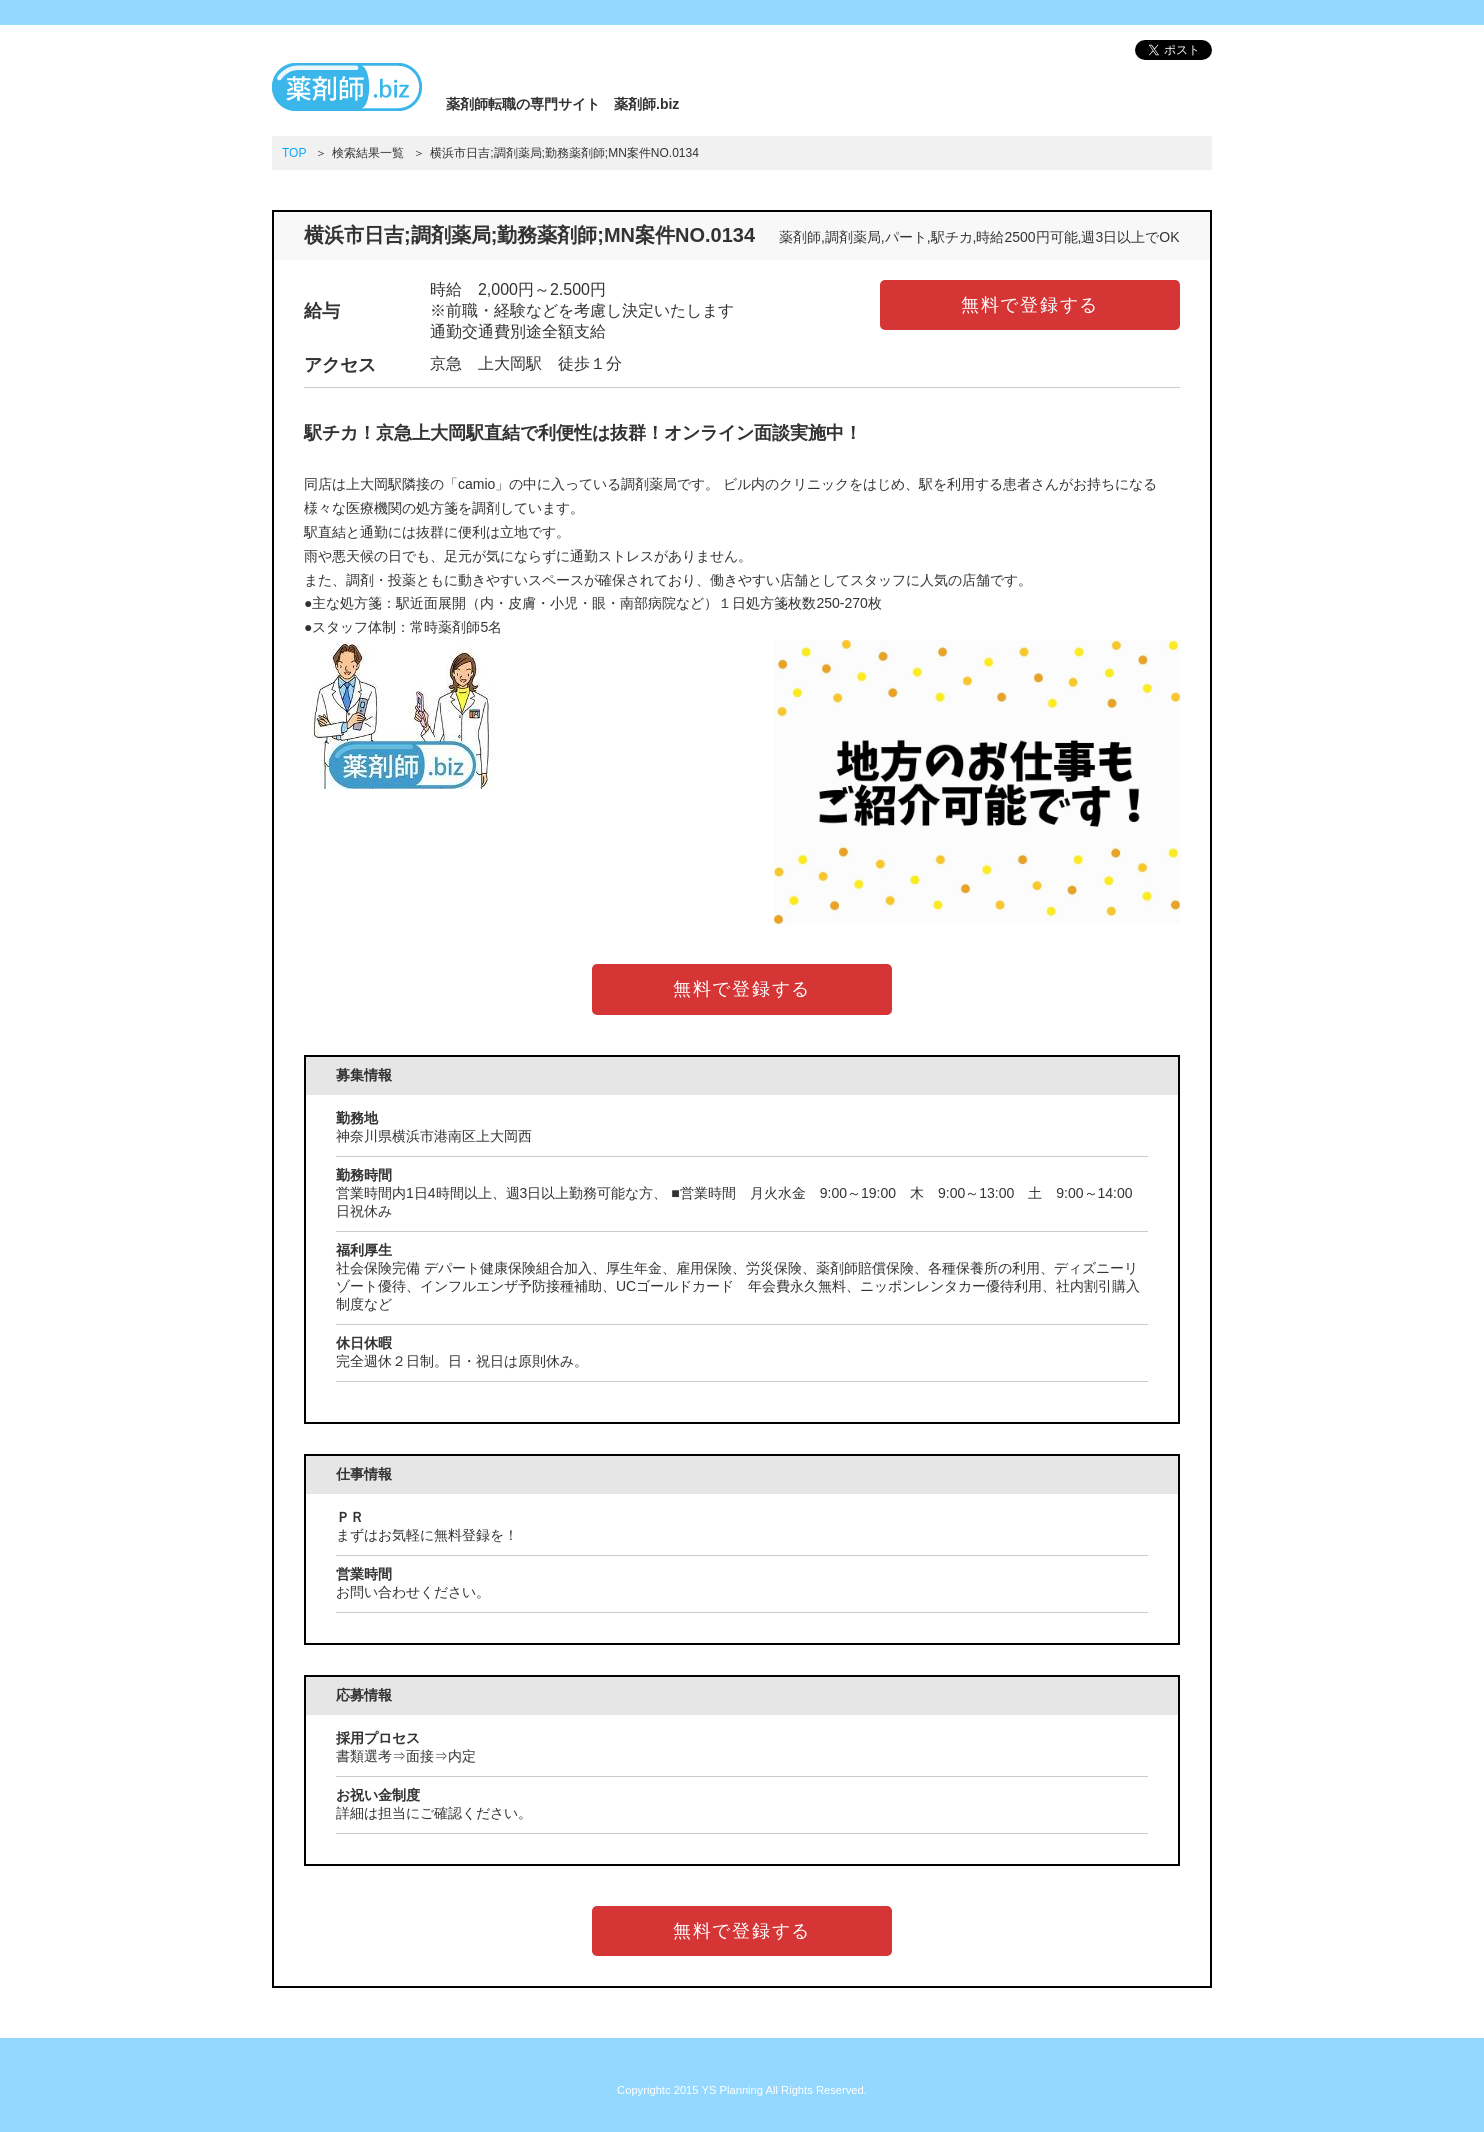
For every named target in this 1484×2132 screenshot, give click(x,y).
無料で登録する (1030, 305)
